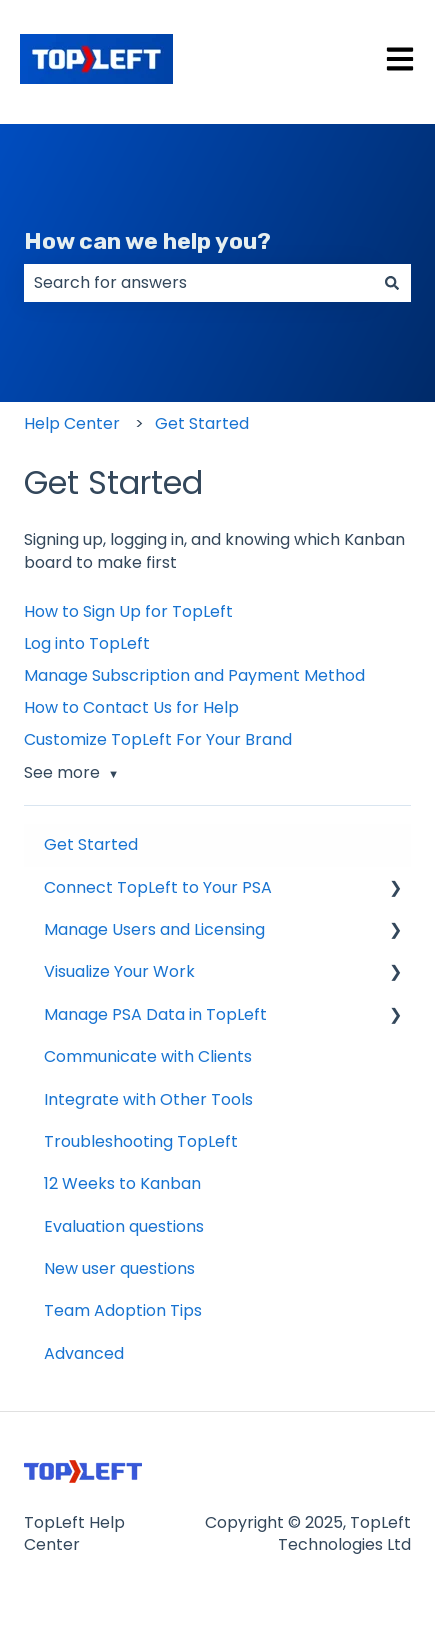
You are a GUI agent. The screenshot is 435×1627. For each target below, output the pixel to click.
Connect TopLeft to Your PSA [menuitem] (158, 887)
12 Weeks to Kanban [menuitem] (122, 1183)
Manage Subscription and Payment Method (194, 675)
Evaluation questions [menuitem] (124, 1226)
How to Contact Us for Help (131, 707)
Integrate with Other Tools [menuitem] (148, 1099)
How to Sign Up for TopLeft (128, 611)
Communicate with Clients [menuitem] (148, 1056)
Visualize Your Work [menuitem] (119, 971)
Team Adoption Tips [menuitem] (123, 1310)
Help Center (72, 423)
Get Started (202, 423)
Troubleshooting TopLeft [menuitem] (141, 1141)
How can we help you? (147, 241)
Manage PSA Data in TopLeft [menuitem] (155, 1014)
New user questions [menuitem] (119, 1268)
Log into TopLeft (87, 643)
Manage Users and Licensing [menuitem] (154, 929)
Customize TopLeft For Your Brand (158, 739)
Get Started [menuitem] (91, 844)
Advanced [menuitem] (84, 1353)
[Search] (392, 283)
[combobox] (198, 283)
